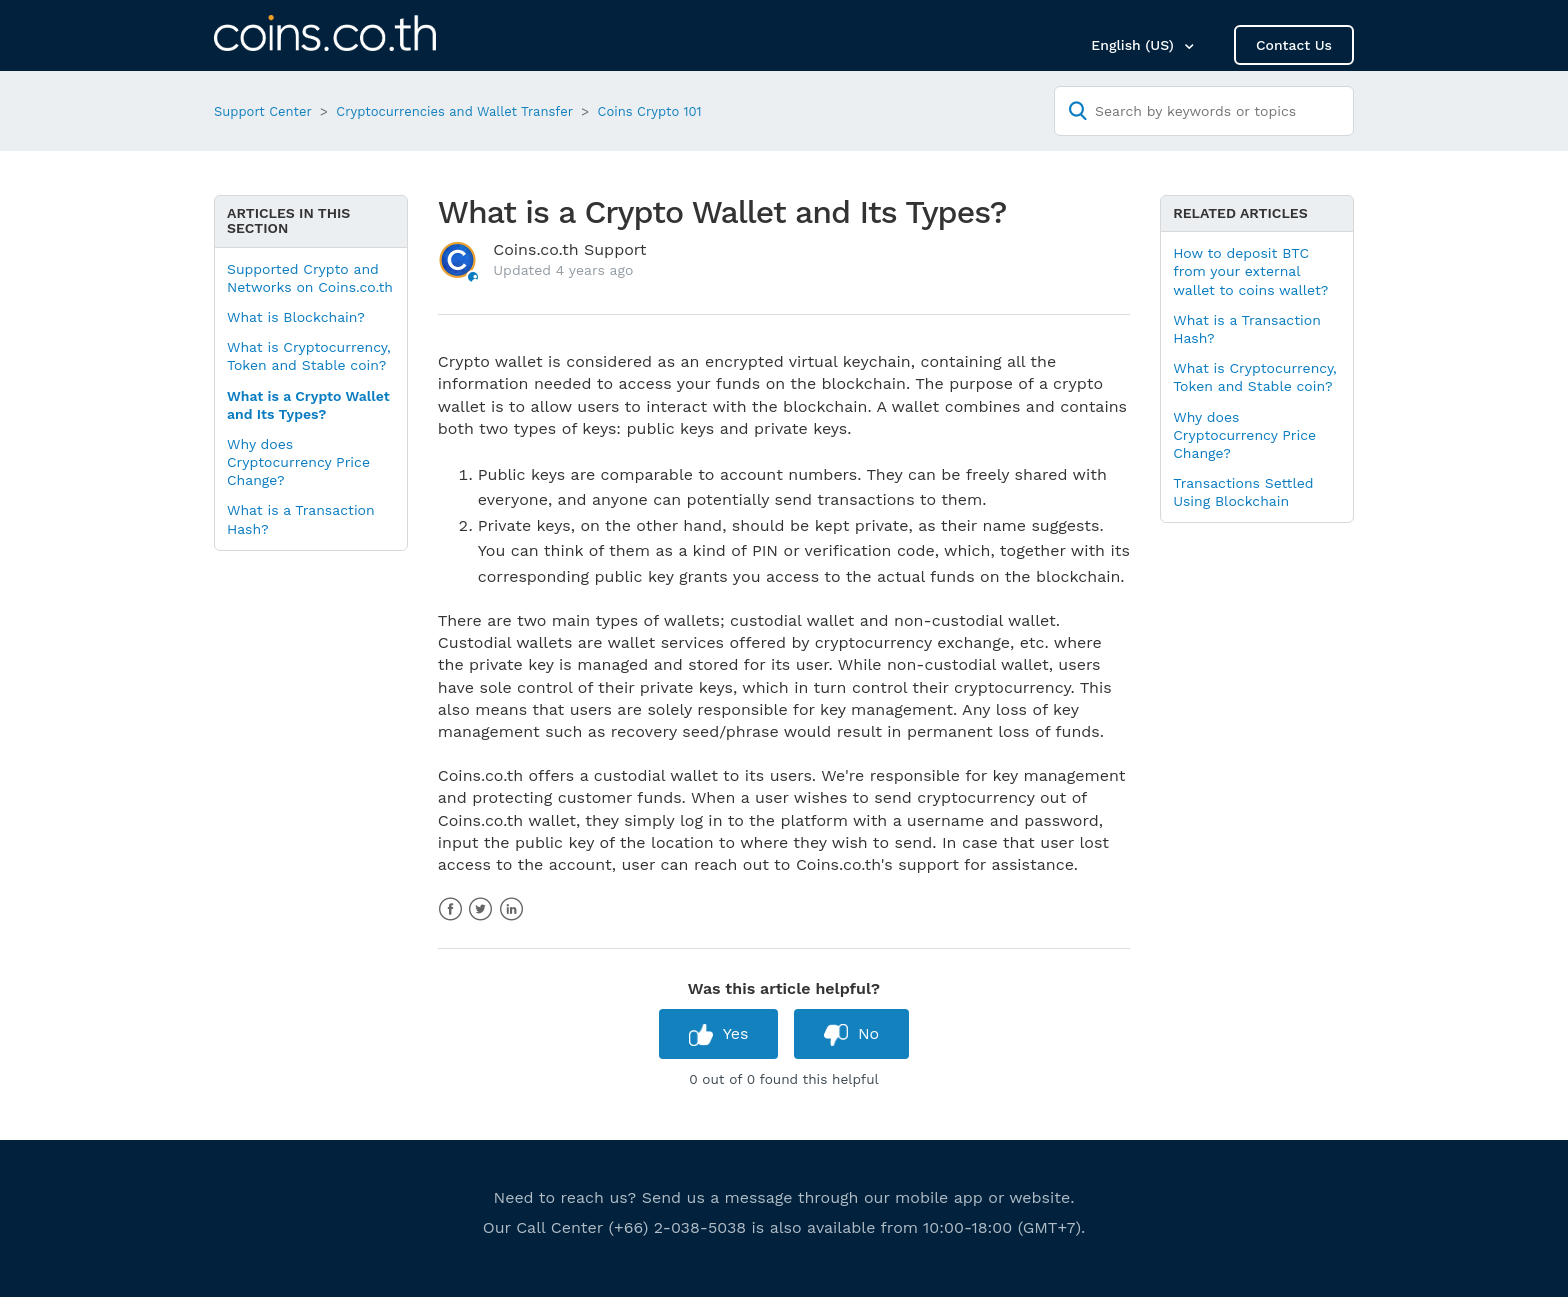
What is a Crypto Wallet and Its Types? (308, 405)
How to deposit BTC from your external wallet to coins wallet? (1250, 271)
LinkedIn (511, 909)
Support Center (263, 111)
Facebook (450, 909)
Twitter (480, 909)
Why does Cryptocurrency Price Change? (298, 462)
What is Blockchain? (296, 317)
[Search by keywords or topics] (1204, 111)
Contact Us (1294, 45)
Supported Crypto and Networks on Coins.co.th (310, 278)
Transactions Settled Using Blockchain (1243, 492)
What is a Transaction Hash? (301, 519)
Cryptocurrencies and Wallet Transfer (454, 111)
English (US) (1134, 45)
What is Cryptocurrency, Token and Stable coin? (309, 356)
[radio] (719, 1033)
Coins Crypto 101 (650, 111)
